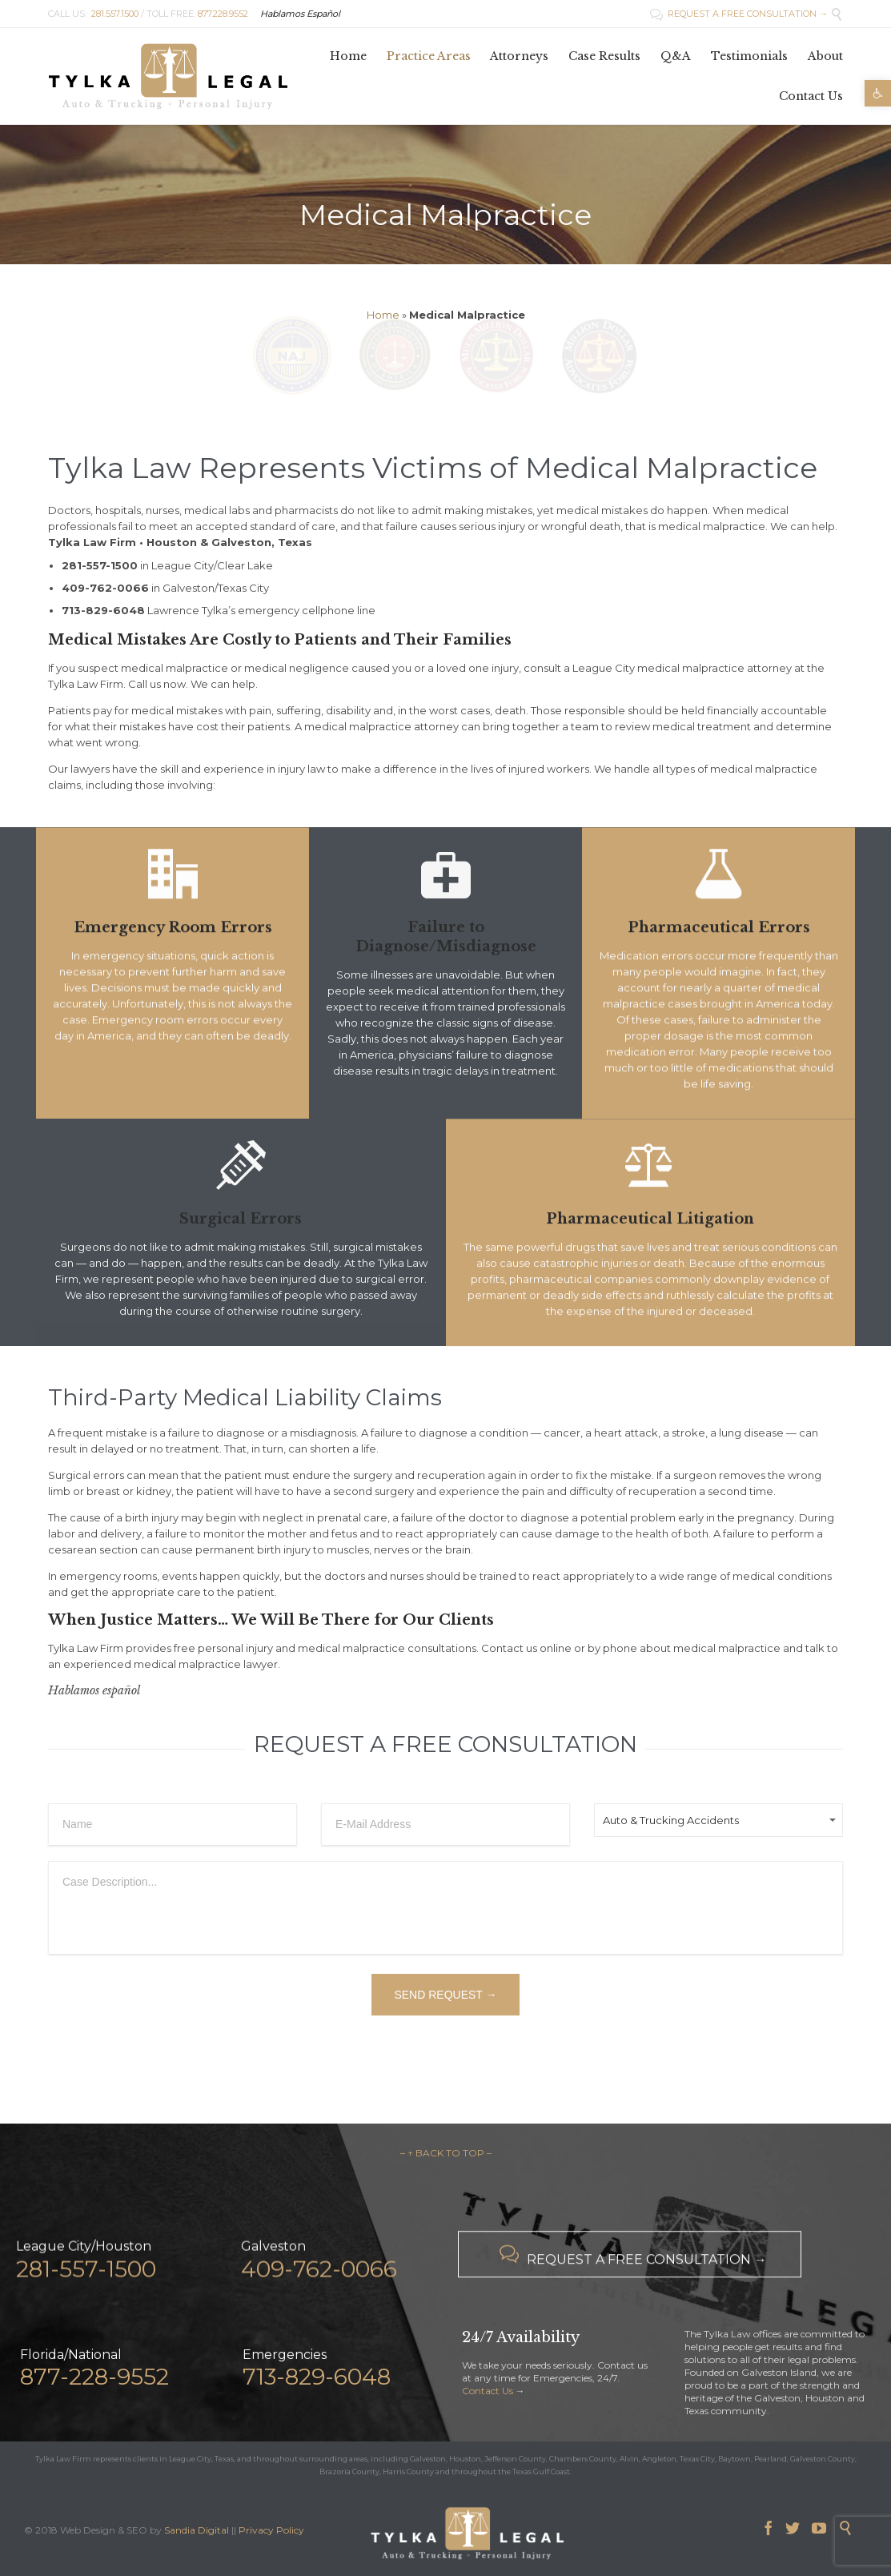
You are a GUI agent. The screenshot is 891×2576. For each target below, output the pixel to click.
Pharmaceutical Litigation (650, 1250)
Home (383, 314)
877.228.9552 (223, 13)
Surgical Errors (240, 1219)
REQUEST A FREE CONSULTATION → (739, 13)
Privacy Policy (271, 2530)
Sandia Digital (196, 2530)
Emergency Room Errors (173, 967)
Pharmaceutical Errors (719, 967)
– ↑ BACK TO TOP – (446, 2153)
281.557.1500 (114, 13)
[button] (878, 93)
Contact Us (487, 2391)
